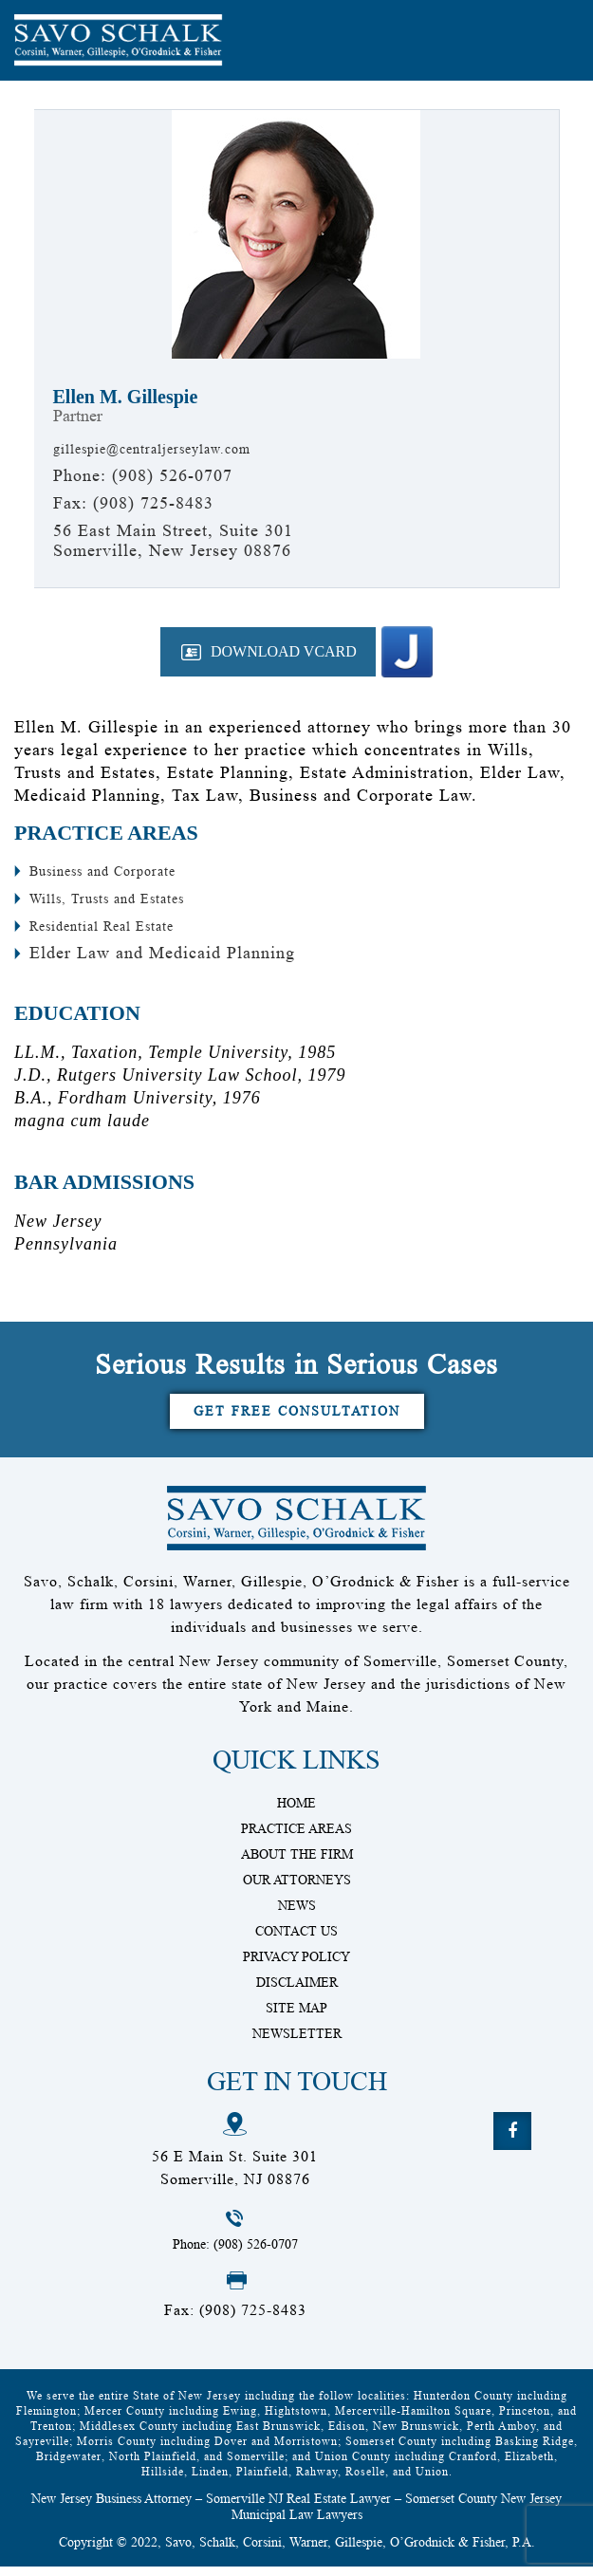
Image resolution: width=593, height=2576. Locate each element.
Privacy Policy (296, 1963)
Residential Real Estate (120, 925)
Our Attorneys (297, 1886)
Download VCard (273, 651)
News (297, 1911)
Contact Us (296, 1937)
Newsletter (297, 2040)
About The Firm (297, 1860)
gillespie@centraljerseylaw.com (177, 447)
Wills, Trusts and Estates (126, 897)
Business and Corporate (121, 870)
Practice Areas (296, 1835)
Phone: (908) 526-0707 (242, 2252)
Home (296, 1809)
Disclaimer (297, 1988)
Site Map (296, 2014)
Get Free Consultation (297, 1413)
